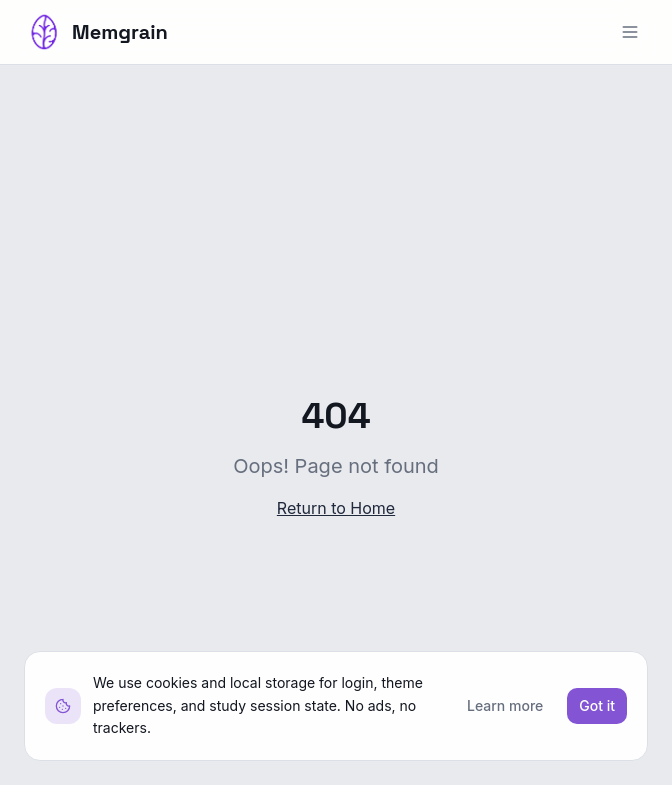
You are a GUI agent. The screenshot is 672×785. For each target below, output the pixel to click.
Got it (597, 705)
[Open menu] (630, 32)
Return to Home (336, 508)
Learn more (505, 705)
